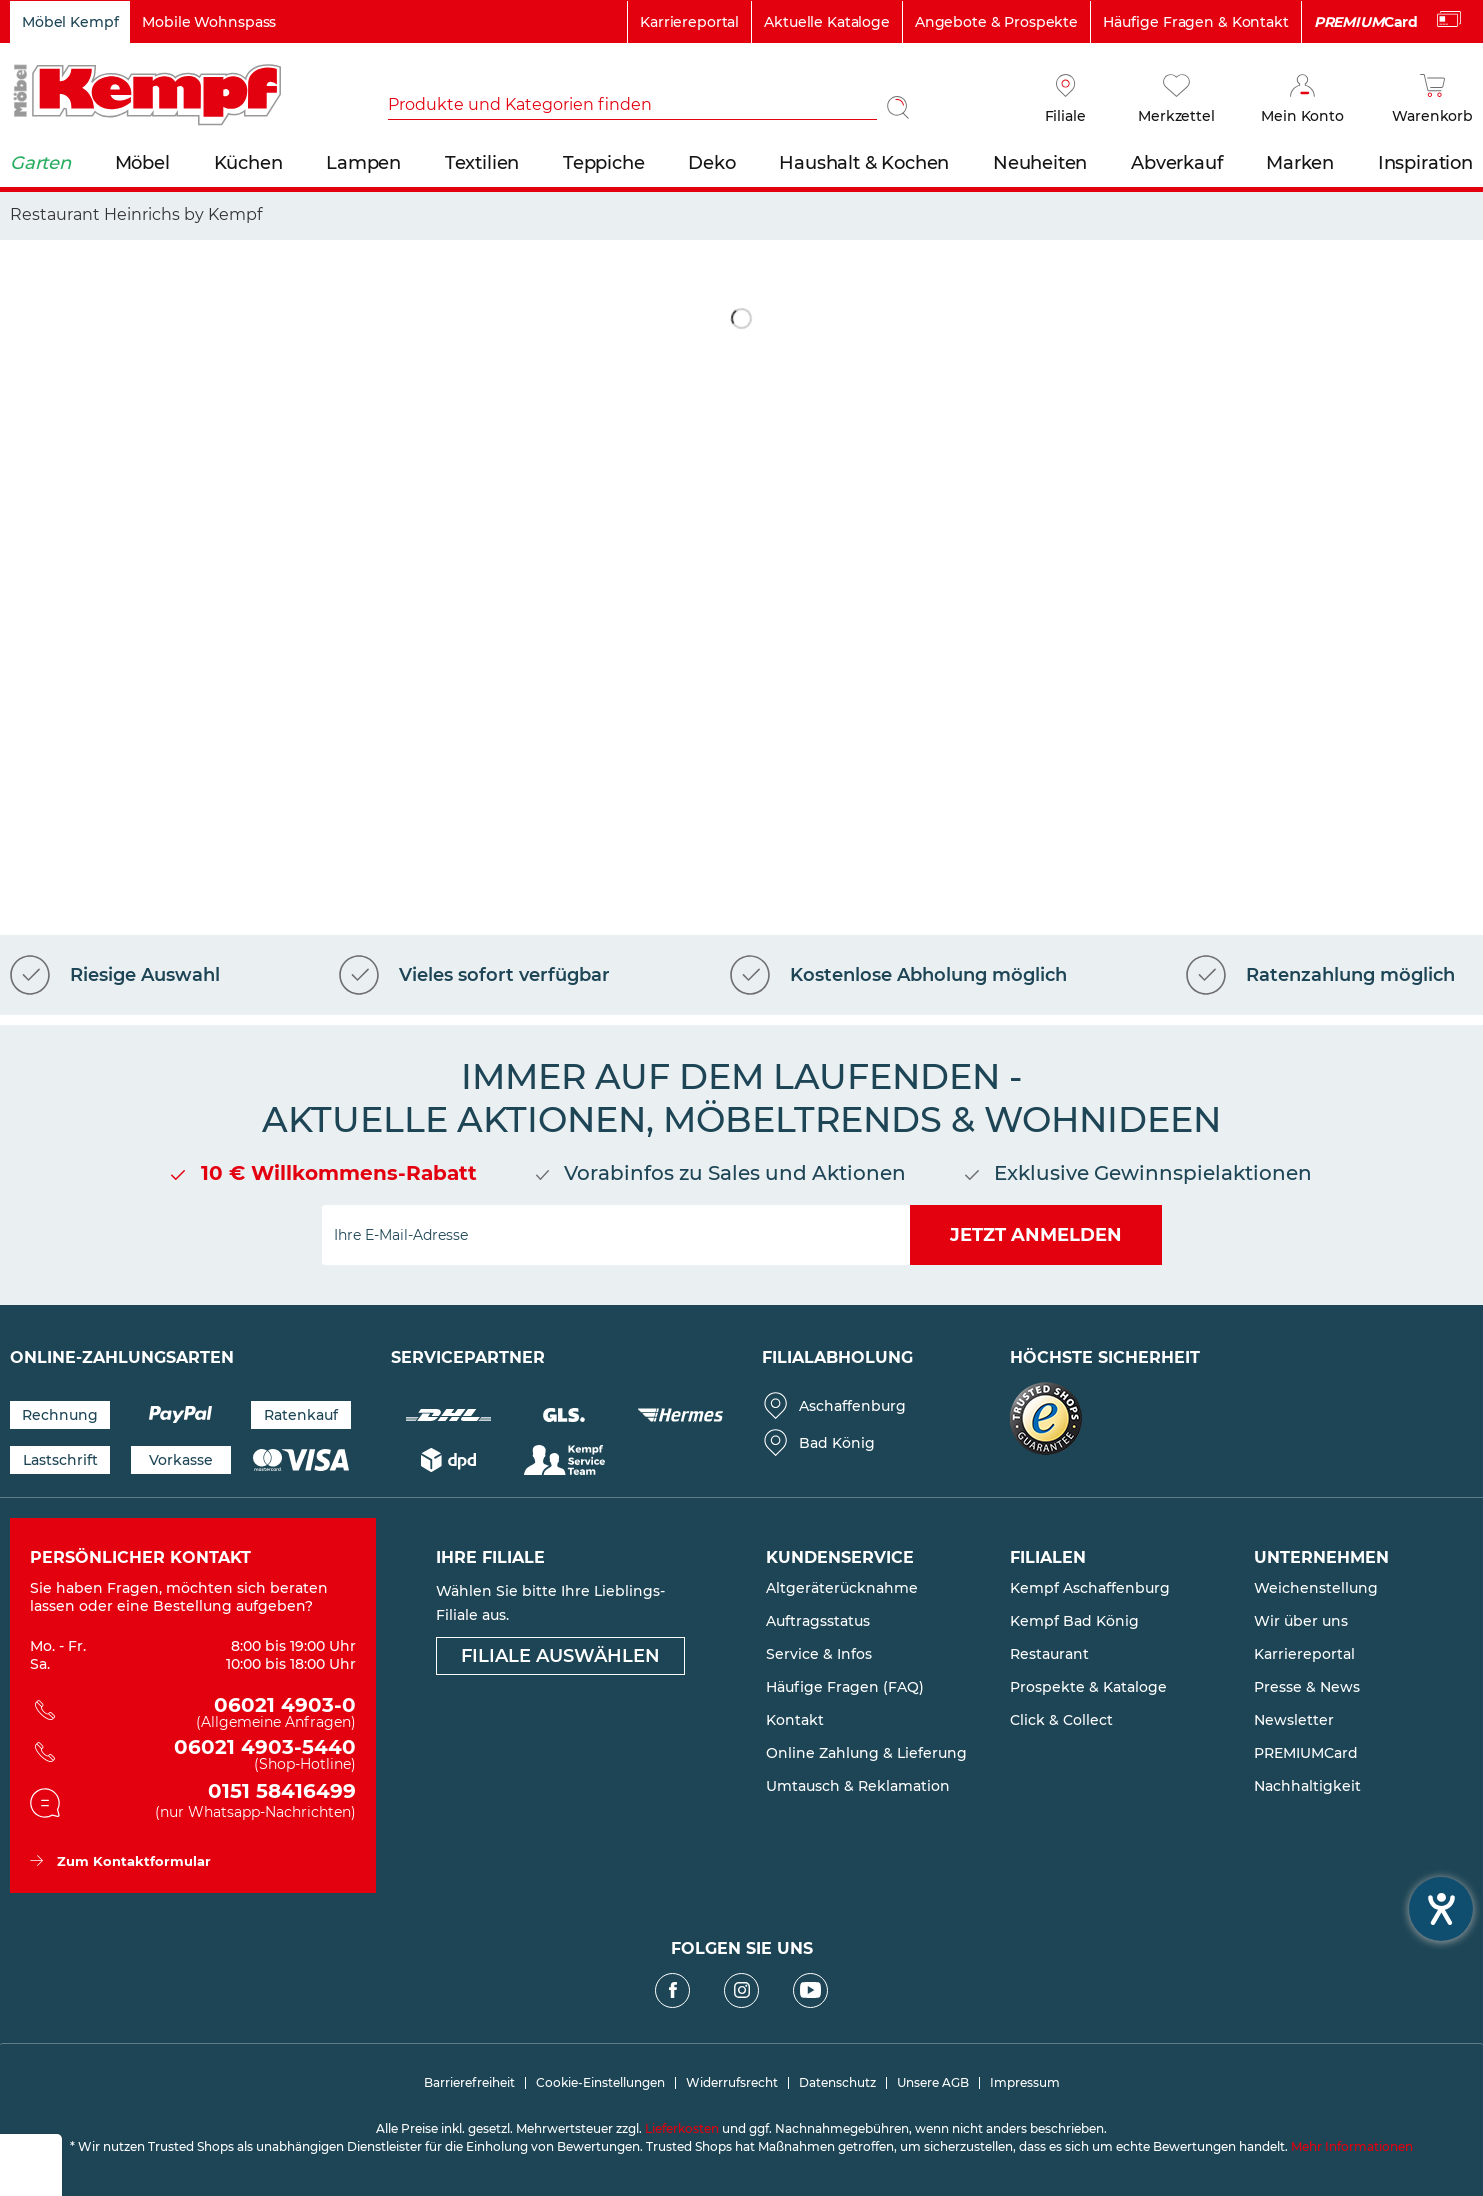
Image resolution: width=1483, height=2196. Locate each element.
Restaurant (1049, 1654)
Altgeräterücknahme (842, 1588)
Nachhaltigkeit (1307, 1786)
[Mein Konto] (1302, 100)
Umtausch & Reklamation (858, 1786)
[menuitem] (653, 107)
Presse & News (1307, 1687)
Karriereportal (689, 22)
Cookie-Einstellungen (600, 2083)
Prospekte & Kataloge (1088, 1687)
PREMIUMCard (1306, 1753)
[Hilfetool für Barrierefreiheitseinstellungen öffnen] (1441, 1909)
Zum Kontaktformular (134, 1861)
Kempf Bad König (1074, 1621)
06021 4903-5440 (208, 1756)
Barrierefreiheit (469, 2083)
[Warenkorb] (1432, 100)
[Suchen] (898, 107)
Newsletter (1294, 1720)
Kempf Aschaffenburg (1090, 1588)
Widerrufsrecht (732, 2083)
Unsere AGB (933, 2083)
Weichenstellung (1316, 1588)
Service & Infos (819, 1654)
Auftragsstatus (818, 1621)
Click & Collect (1061, 1720)
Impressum (1025, 2083)
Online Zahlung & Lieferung (866, 1753)
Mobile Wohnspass (209, 22)
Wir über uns (1301, 1621)
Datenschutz (837, 2083)
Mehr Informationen (1352, 2146)
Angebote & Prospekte (996, 22)
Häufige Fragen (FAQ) (845, 1687)
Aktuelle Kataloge (827, 22)
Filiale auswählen (560, 1656)
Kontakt (795, 1720)
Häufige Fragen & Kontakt (1196, 22)
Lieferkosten (682, 2128)
